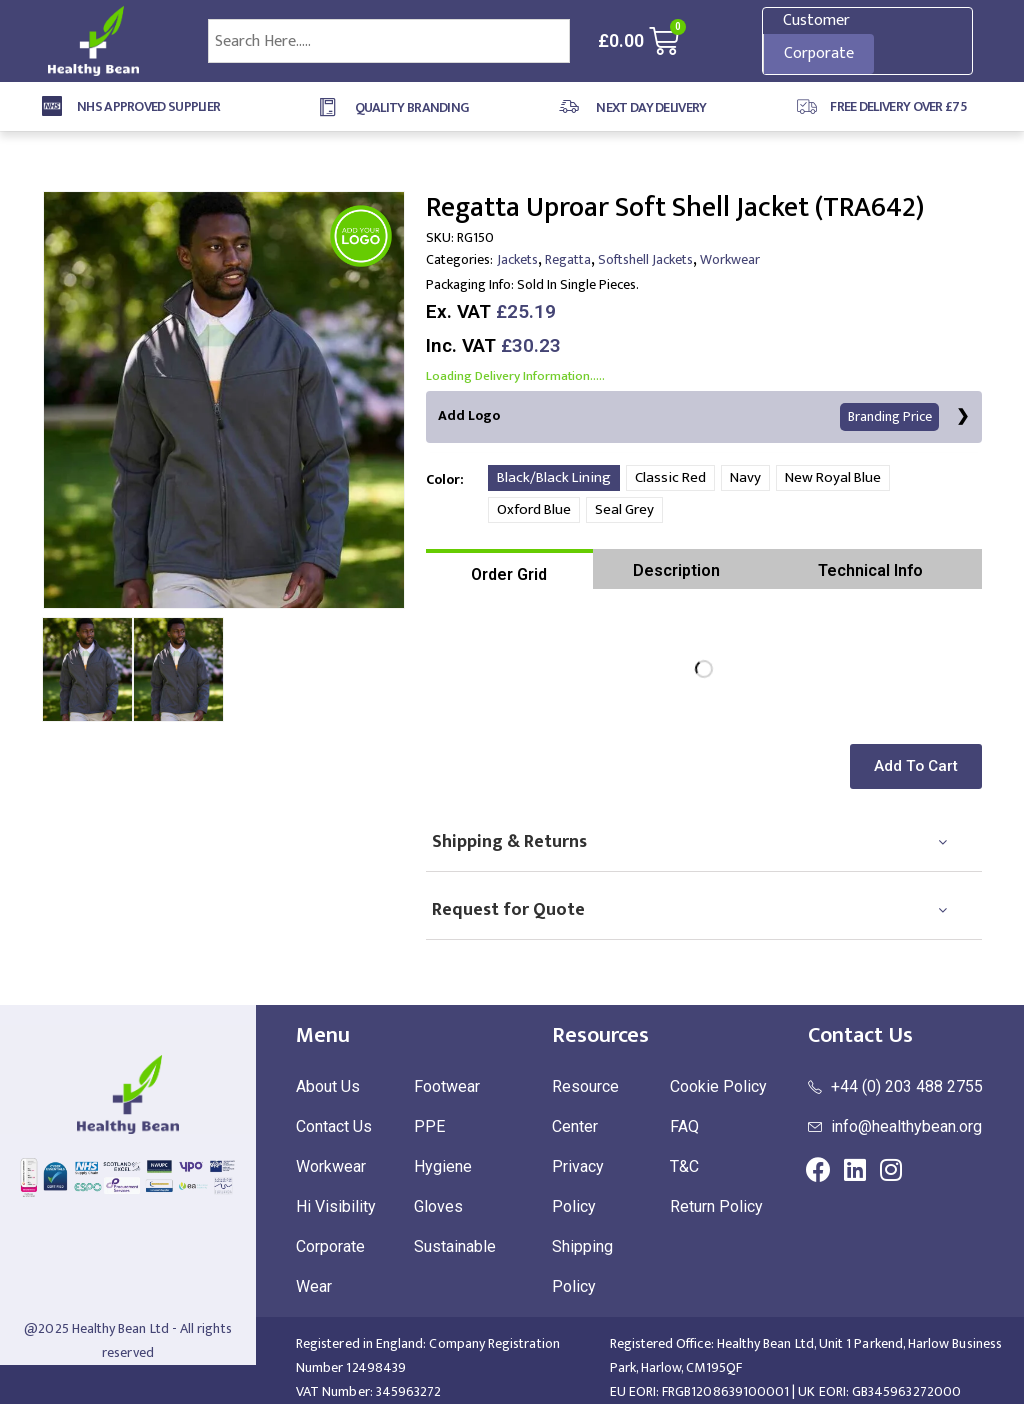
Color (443, 479)
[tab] (509, 570)
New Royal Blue (833, 478)
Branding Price (891, 417)
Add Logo (689, 417)
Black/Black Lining (554, 478)
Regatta (568, 259)
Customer (816, 20)
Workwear (730, 259)
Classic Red (670, 478)
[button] (920, 767)
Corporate (819, 53)
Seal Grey (624, 510)
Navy (745, 478)
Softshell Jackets (645, 259)
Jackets (517, 259)
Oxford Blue (534, 510)
